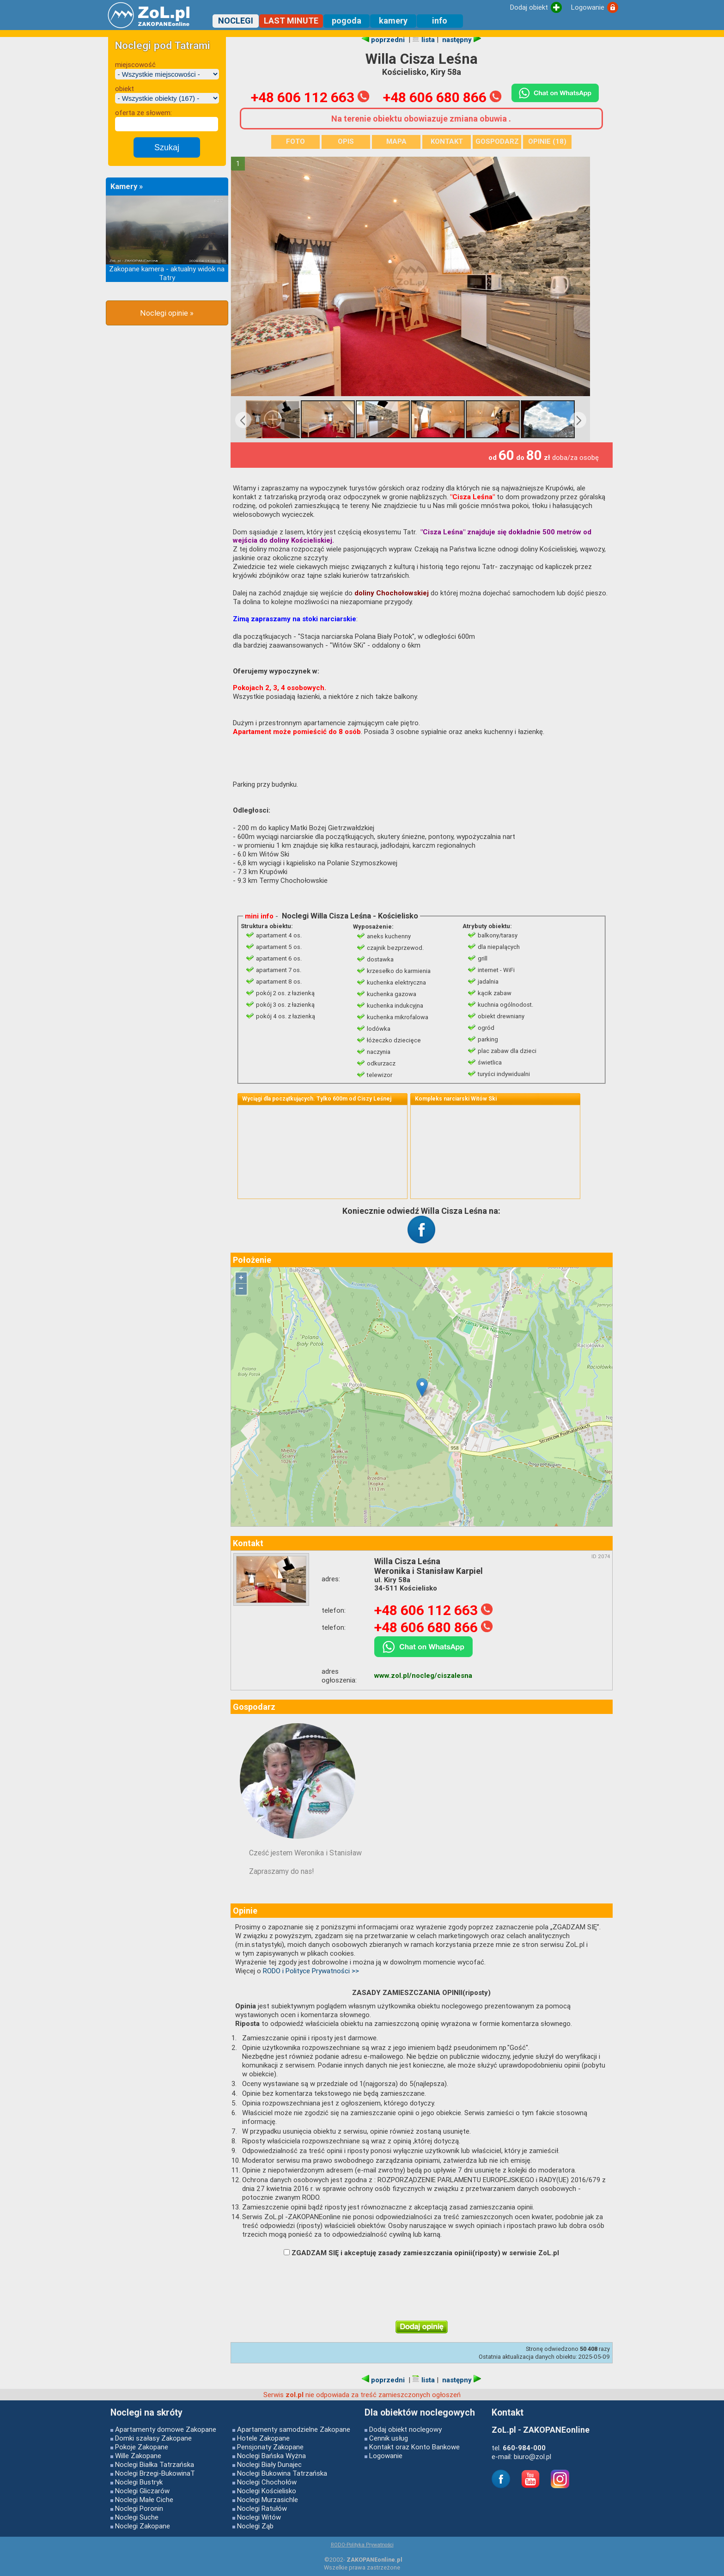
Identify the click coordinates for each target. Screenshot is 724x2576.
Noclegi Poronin (139, 2508)
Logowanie (385, 2455)
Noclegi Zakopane (142, 2525)
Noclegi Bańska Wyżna (271, 2455)
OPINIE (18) (547, 141)
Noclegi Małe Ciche (144, 2499)
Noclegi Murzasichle (267, 2499)
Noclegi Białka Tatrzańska (154, 2464)
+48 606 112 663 (310, 97)
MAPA (396, 141)
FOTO (295, 141)
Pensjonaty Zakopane (270, 2446)
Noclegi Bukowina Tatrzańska (282, 2473)
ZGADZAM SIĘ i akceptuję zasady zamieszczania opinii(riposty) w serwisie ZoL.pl (421, 2253)
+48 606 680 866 (442, 97)
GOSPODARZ (497, 141)
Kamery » (126, 186)
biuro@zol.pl (532, 2456)
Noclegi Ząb (255, 2525)
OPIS (346, 141)
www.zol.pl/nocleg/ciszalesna (423, 1675)
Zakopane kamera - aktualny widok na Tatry (167, 273)
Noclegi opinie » (167, 313)
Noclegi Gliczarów (142, 2490)
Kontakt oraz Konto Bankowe (414, 2446)
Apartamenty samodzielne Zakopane (293, 2429)
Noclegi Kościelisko (266, 2490)
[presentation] (417, 2289)
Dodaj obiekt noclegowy (405, 2429)
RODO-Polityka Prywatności (362, 2544)
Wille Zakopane (138, 2455)
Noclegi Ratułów (262, 2508)
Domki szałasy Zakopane (153, 2438)
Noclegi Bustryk (139, 2482)
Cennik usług (388, 2438)
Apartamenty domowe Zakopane (165, 2429)
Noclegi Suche (136, 2517)
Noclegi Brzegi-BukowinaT (155, 2473)
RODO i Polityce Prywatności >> (311, 1970)
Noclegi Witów (259, 2517)
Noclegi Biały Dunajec (269, 2464)
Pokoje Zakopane (141, 2446)
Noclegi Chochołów (267, 2482)
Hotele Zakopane (263, 2438)
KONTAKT (447, 141)
